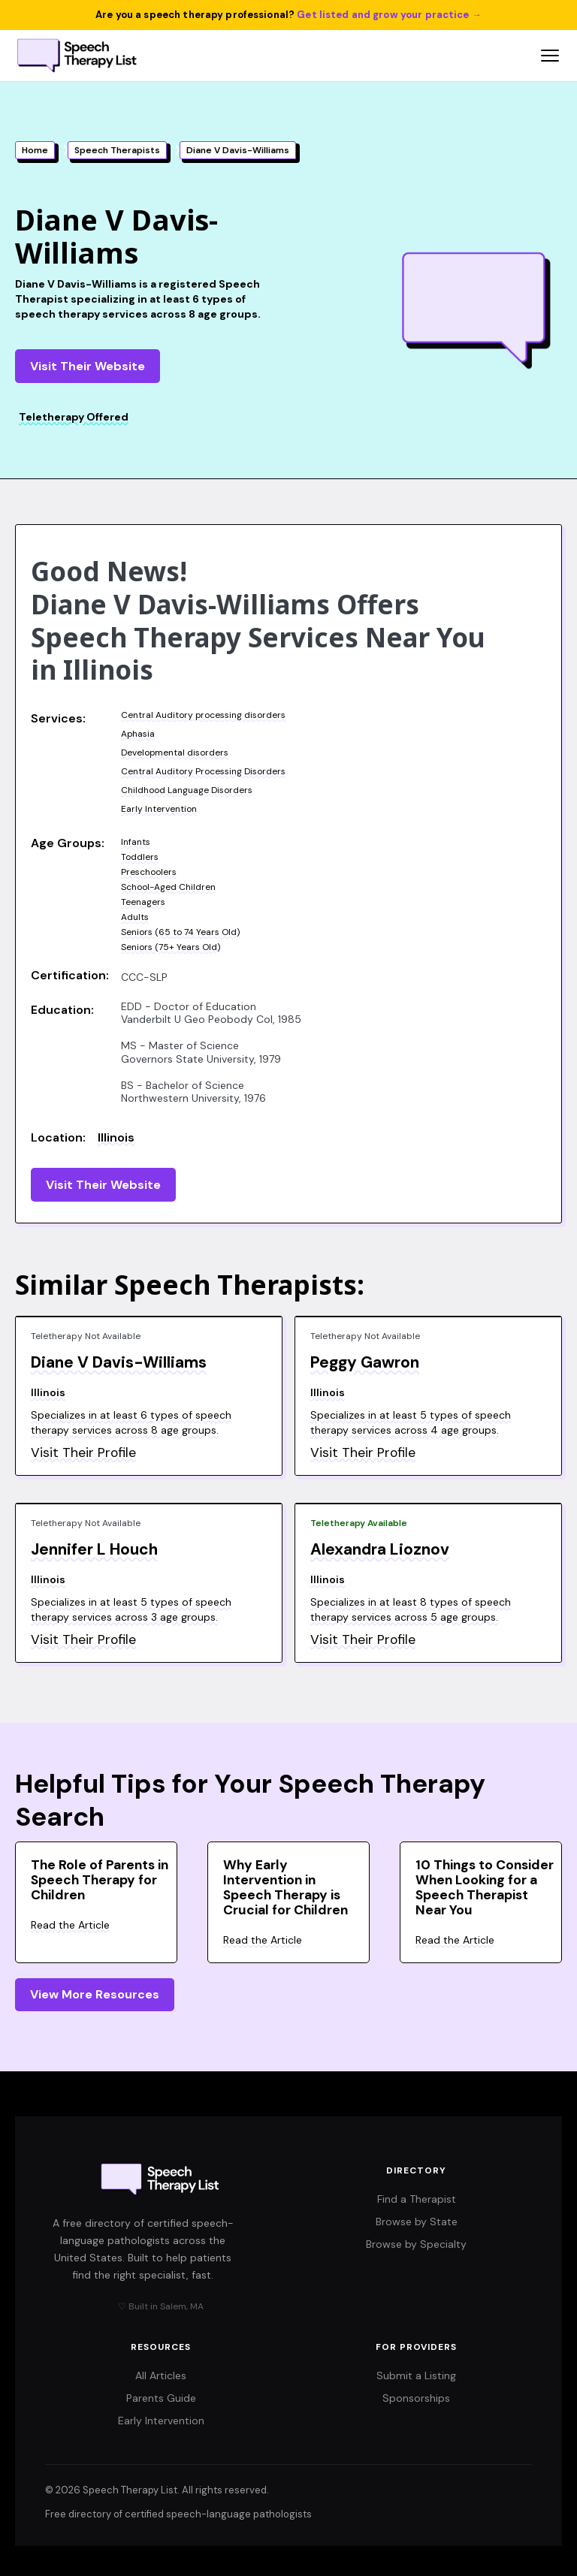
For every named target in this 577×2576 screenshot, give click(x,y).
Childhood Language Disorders (186, 790)
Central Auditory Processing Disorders (203, 771)
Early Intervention (159, 809)
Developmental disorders (174, 753)
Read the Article (70, 1925)
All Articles (160, 2375)
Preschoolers (149, 872)
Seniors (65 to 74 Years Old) (180, 932)
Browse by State (417, 2221)
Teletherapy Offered (73, 417)
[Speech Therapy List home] (77, 55)
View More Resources (94, 1994)
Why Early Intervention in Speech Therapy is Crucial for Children (285, 1887)
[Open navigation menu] (550, 56)
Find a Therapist (416, 2199)
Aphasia (138, 734)
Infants (135, 842)
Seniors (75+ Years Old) (171, 947)
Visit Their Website (87, 366)
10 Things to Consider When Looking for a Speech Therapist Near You (484, 1887)
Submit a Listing (416, 2375)
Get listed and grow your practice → (389, 14)
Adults (135, 917)
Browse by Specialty (416, 2244)
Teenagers (143, 902)
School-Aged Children (168, 887)
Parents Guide (161, 2398)
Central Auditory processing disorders (203, 715)
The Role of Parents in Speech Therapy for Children (99, 1879)
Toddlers (140, 857)
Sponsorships (416, 2398)
